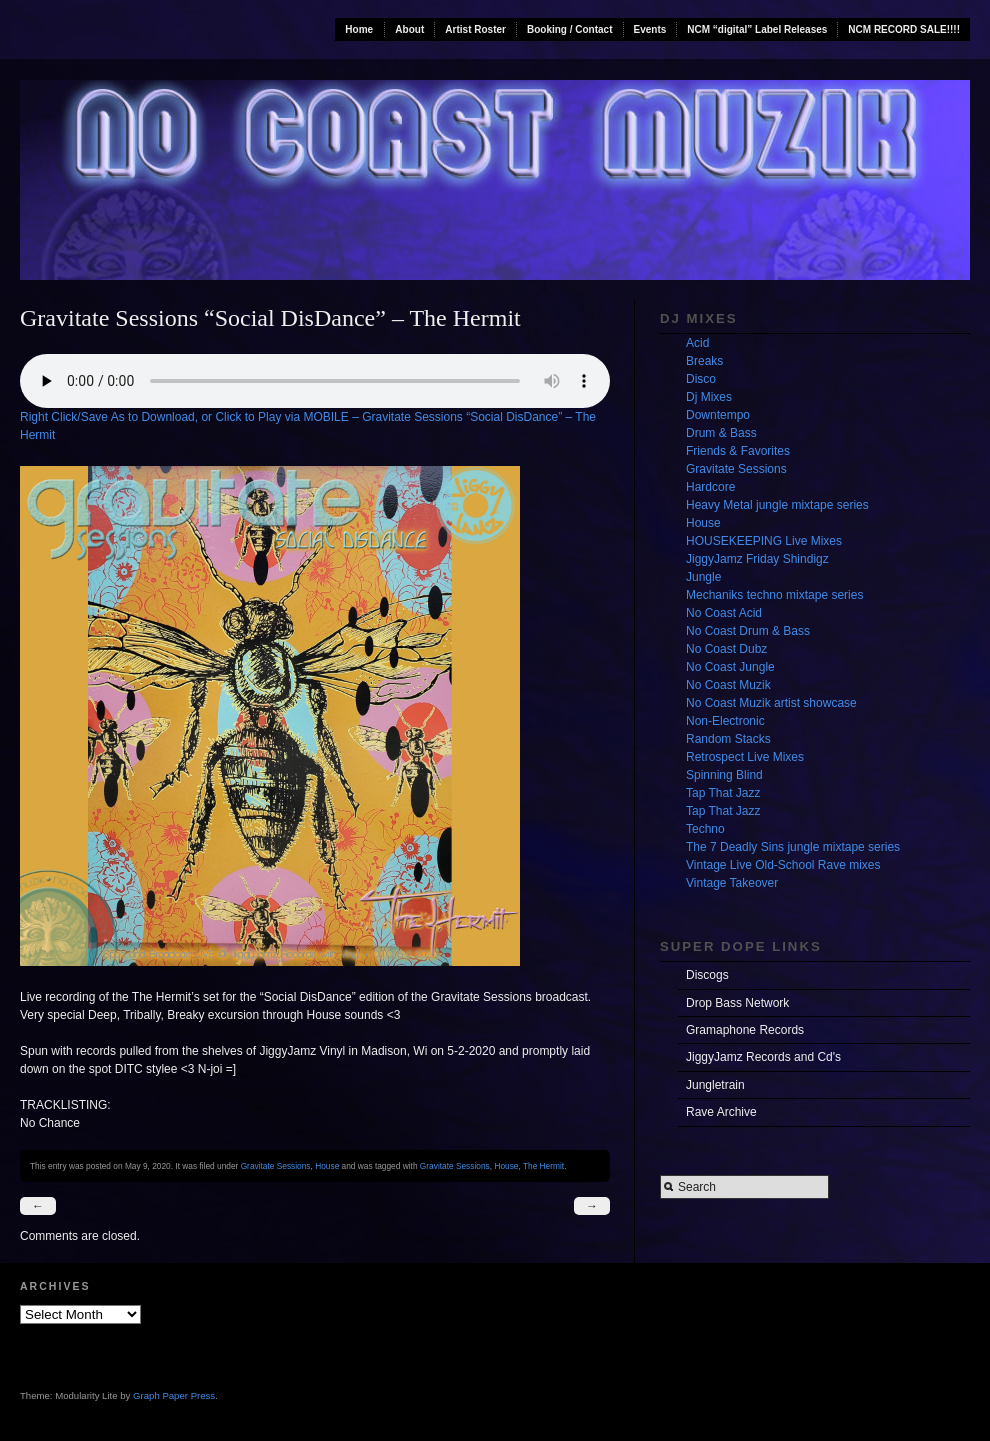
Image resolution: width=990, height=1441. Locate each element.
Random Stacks (728, 739)
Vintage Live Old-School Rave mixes (783, 865)
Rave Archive (721, 1112)
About (409, 29)
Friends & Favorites (738, 451)
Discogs (707, 975)
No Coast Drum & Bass (748, 631)
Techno (705, 829)
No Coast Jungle (730, 667)
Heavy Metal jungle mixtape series (777, 505)
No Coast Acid (724, 613)
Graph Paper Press (174, 1395)
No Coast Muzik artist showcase (771, 703)
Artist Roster (475, 29)
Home (359, 29)
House (327, 1166)
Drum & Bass (721, 433)
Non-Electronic (725, 721)
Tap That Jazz (723, 793)
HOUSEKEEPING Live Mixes (764, 541)
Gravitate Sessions (276, 1166)
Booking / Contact (570, 29)
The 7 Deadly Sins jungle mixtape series (793, 847)
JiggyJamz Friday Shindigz (757, 559)
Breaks (704, 361)
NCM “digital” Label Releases (757, 29)
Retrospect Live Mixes (745, 757)
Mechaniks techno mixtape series (774, 595)
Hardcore (710, 487)
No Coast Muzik (728, 685)
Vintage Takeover (732, 883)
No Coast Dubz (726, 649)
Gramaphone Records (745, 1030)
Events (650, 29)
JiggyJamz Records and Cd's (763, 1057)
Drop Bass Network (737, 1003)
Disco (701, 379)
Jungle (703, 577)
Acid (697, 343)
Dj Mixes (709, 397)
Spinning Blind (724, 775)
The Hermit (543, 1166)
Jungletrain (715, 1085)
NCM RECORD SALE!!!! (904, 29)
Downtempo (718, 415)
